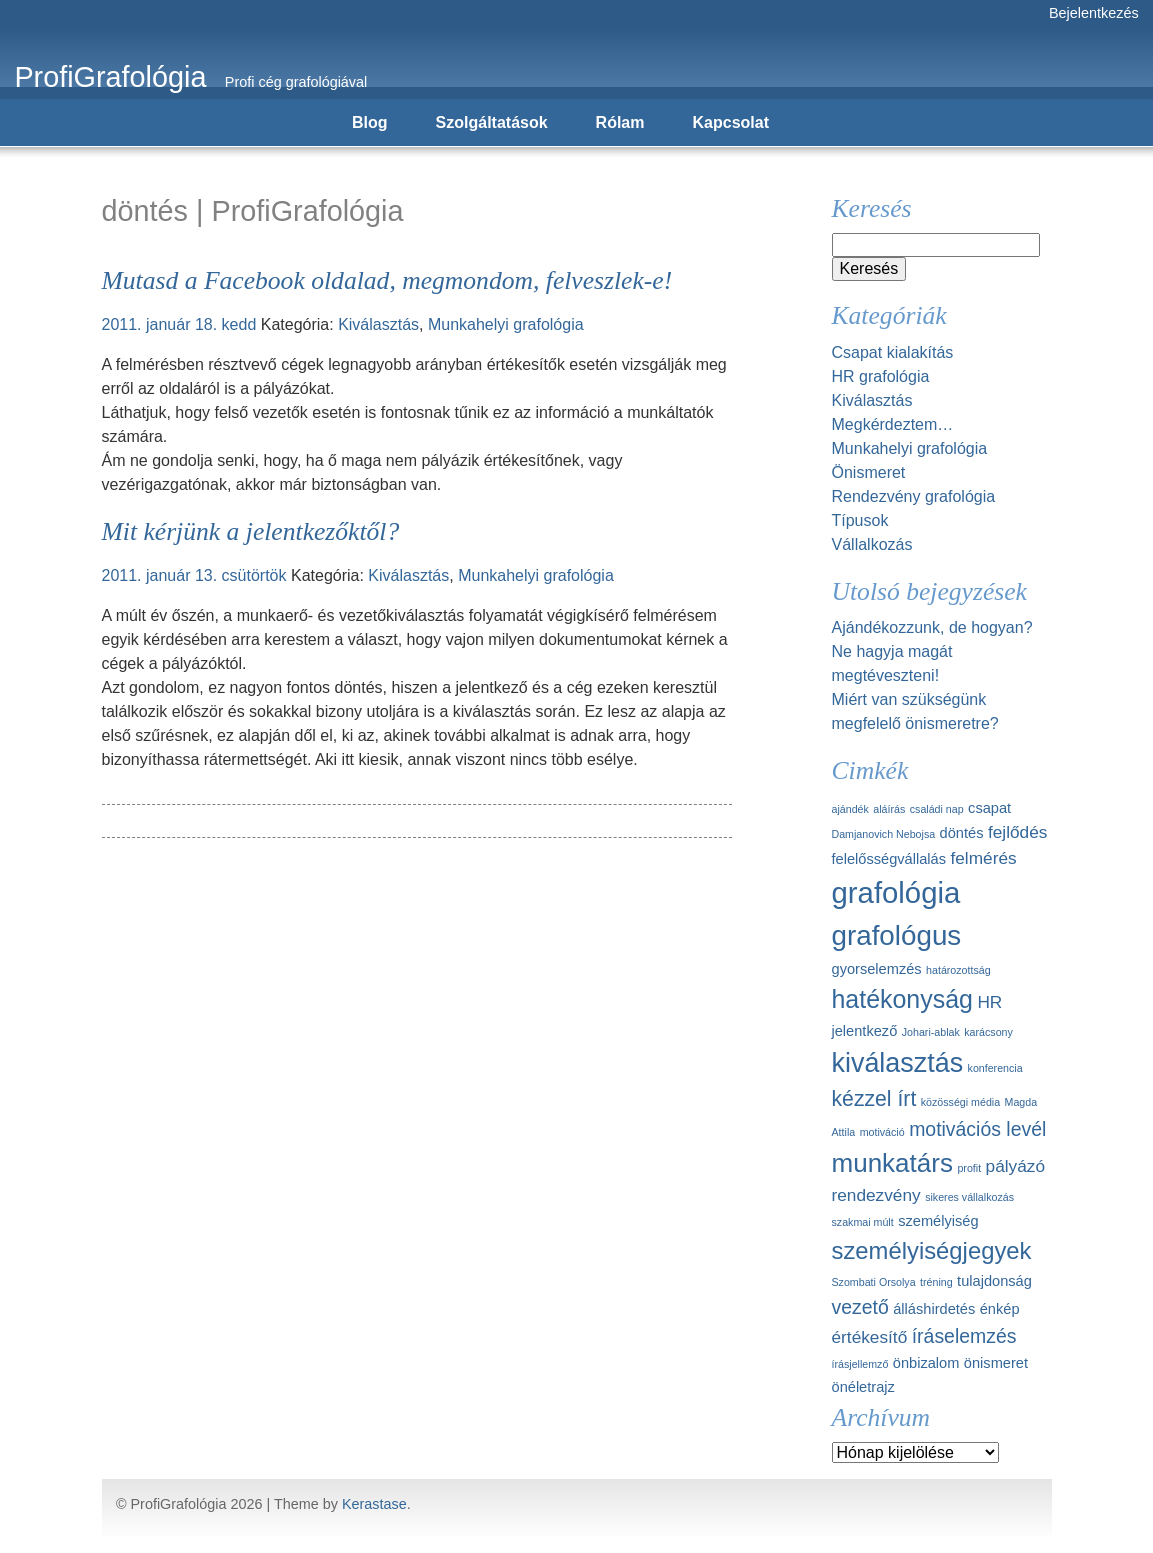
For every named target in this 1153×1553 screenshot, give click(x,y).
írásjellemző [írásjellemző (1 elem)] (860, 1364)
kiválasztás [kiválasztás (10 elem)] (898, 1063)
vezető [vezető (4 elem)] (860, 1307)
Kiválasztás (378, 324)
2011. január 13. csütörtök (194, 575)
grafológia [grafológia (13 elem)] (896, 892)
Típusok (860, 520)
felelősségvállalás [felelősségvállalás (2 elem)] (889, 859)
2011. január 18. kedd (179, 324)
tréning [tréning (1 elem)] (936, 1282)
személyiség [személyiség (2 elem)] (938, 1221)
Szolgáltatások (492, 122)
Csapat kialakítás (893, 352)
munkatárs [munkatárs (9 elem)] (892, 1163)
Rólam (620, 122)
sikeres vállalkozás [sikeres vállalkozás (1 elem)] (969, 1197)
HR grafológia (881, 376)
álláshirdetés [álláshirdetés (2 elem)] (934, 1309)
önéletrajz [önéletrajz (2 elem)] (863, 1387)
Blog (370, 122)
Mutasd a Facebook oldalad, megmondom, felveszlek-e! (387, 280)
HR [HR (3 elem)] (989, 1002)
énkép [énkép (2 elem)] (1000, 1309)
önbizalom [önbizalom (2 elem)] (926, 1363)
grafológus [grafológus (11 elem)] (897, 935)
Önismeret (869, 472)
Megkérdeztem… (893, 424)
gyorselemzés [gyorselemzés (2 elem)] (877, 969)
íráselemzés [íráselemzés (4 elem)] (964, 1336)
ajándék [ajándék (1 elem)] (850, 809)
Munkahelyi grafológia (506, 324)
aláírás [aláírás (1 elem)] (889, 809)
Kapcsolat (731, 122)
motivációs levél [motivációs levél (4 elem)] (977, 1129)
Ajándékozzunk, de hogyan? (932, 627)
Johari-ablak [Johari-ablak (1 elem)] (931, 1032)
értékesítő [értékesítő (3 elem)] (870, 1337)
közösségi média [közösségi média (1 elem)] (960, 1102)
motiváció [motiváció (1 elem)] (882, 1132)
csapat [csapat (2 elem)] (989, 808)
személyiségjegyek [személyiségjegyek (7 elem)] (932, 1250)
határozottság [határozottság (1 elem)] (958, 970)
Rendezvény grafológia (914, 496)
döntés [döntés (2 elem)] (962, 833)
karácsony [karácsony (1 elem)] (988, 1032)
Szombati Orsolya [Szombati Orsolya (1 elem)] (874, 1282)
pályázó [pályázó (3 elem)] (1015, 1166)
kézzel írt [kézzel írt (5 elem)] (874, 1098)
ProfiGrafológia (110, 77)
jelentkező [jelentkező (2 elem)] (865, 1031)
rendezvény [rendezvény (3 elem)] (876, 1195)
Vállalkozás (872, 544)
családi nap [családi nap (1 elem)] (937, 809)
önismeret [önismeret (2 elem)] (996, 1363)
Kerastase (374, 1504)
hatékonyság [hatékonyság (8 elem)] (902, 999)
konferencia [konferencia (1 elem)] (995, 1068)
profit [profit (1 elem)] (969, 1168)
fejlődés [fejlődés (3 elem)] (1017, 832)
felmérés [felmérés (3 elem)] (983, 858)
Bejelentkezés (1094, 13)
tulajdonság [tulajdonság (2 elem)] (994, 1281)
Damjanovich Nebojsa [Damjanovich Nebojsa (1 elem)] (884, 834)
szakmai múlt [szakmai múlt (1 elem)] (863, 1222)
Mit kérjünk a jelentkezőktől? (251, 531)
